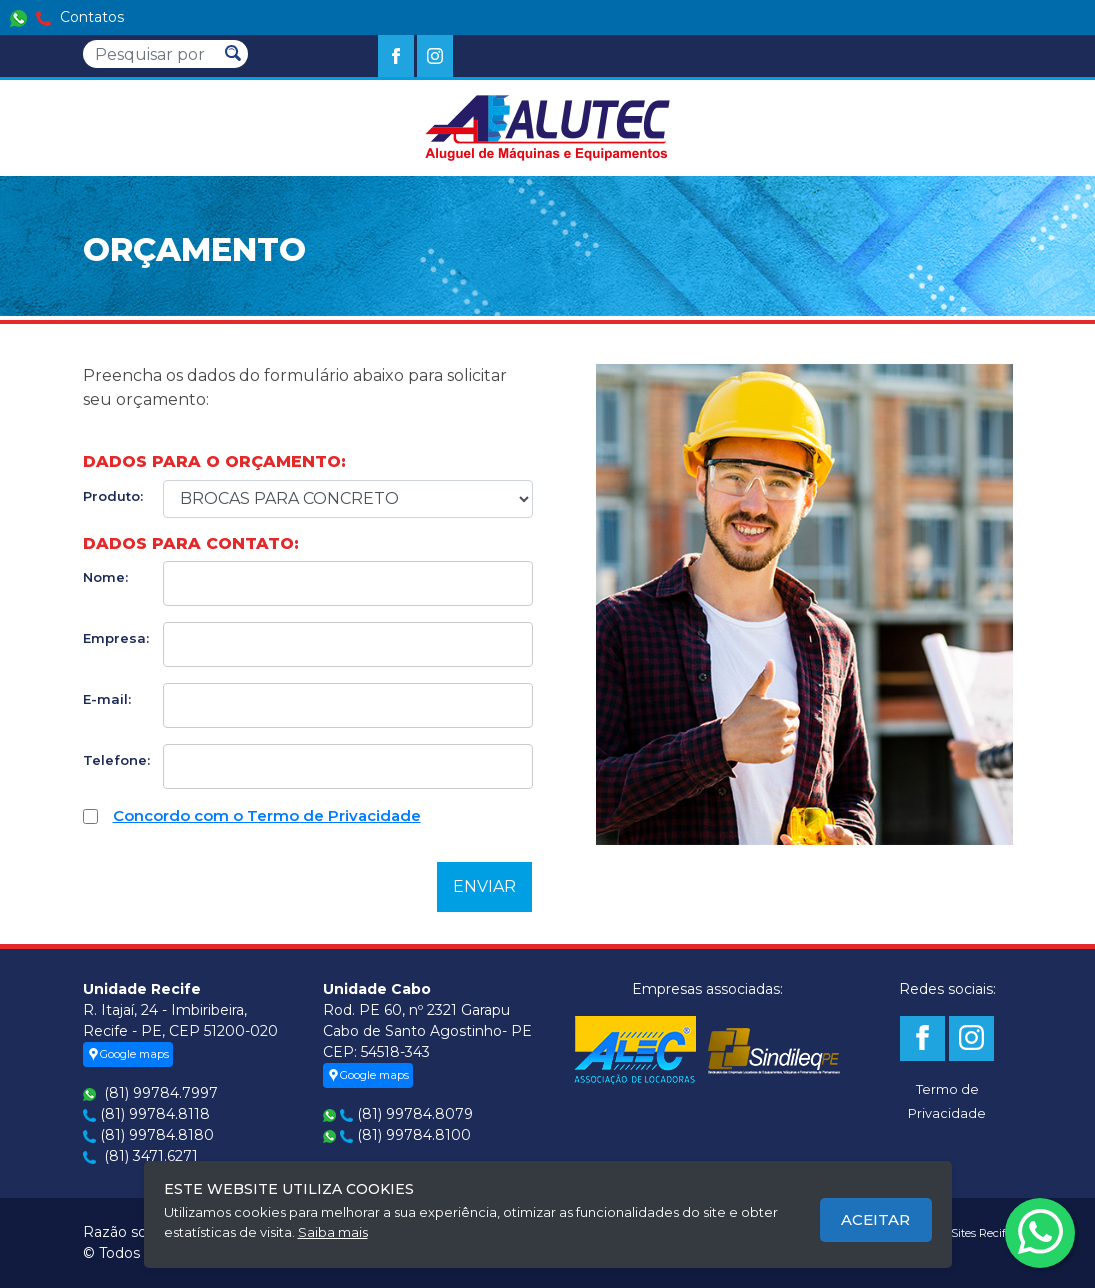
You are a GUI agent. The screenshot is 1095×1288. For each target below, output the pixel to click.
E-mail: (107, 699)
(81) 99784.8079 (415, 1114)
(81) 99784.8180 (157, 1135)
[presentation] (235, 881)
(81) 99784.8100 (414, 1135)
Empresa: (115, 638)
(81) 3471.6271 (151, 1156)
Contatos (67, 17)
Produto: (113, 496)
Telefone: (115, 760)
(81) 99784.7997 (161, 1093)
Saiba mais (333, 1232)
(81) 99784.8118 (155, 1114)
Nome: (105, 577)
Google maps (128, 1054)
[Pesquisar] (151, 54)
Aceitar (875, 1219)
